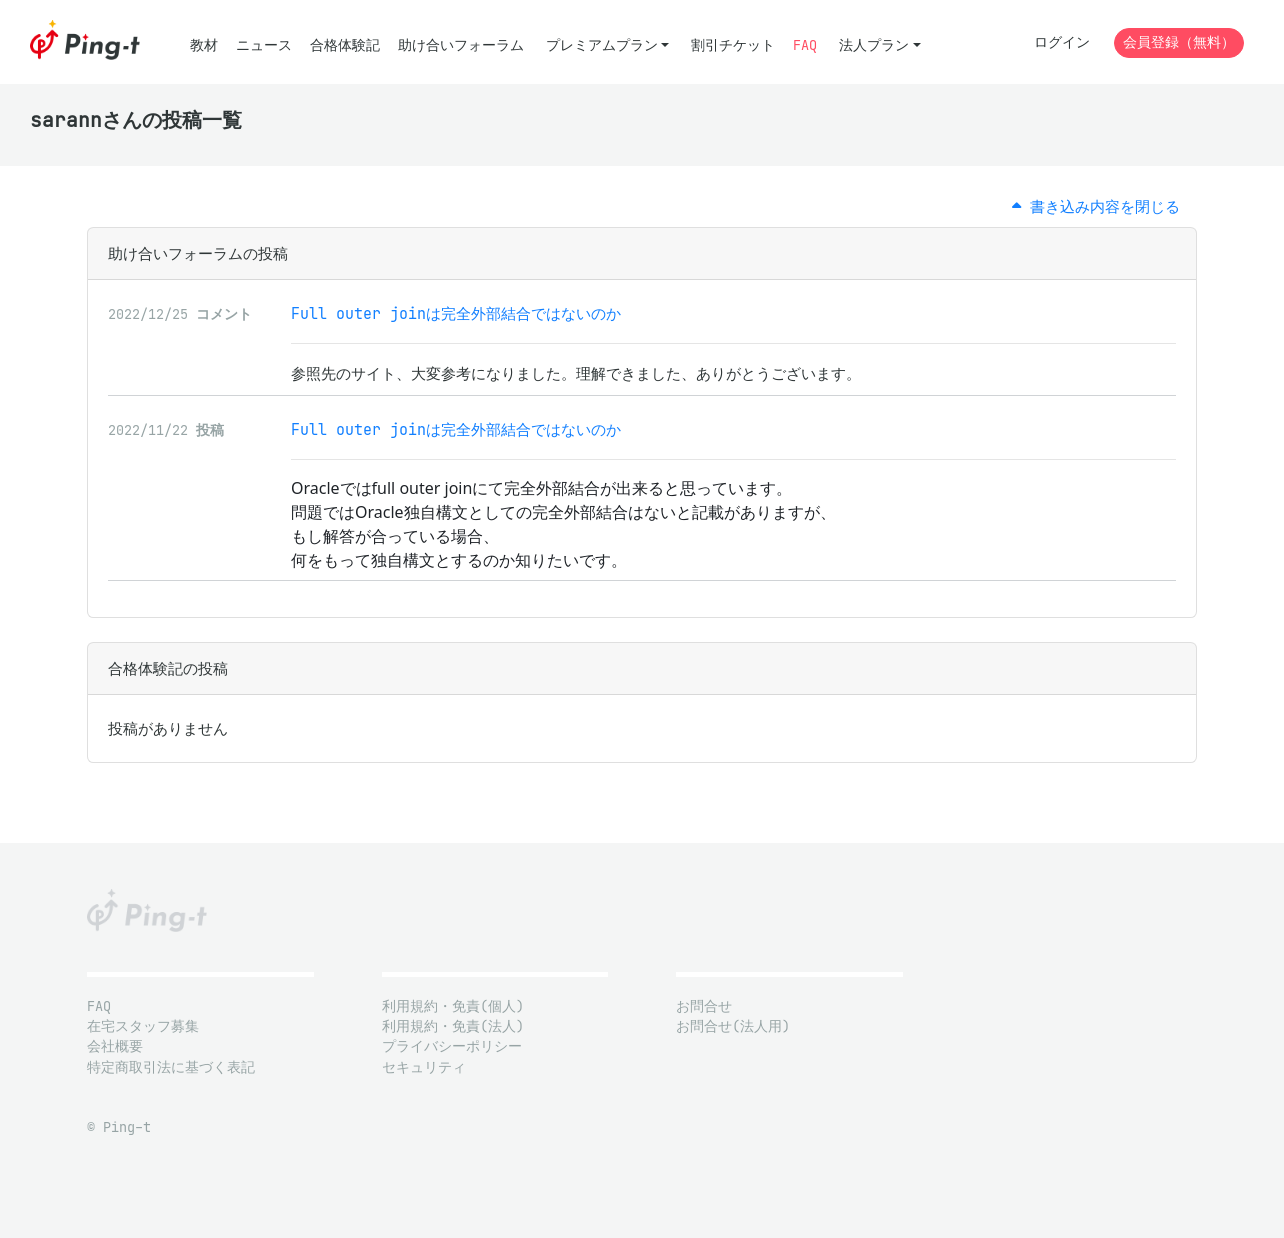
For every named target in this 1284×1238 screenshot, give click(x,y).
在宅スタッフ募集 (143, 1026)
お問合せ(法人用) (733, 1026)
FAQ (805, 45)
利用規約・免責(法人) (453, 1026)
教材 (204, 45)
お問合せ (704, 1006)
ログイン (1062, 42)
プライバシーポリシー (452, 1046)
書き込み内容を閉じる (1096, 206)
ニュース (264, 45)
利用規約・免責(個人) (453, 1006)
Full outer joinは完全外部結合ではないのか (456, 313)
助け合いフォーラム (461, 45)
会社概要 (115, 1046)
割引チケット (733, 45)
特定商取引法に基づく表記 (171, 1067)
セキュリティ (424, 1067)
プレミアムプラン (602, 45)
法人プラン (874, 45)
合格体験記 (345, 45)
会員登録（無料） (1179, 42)
